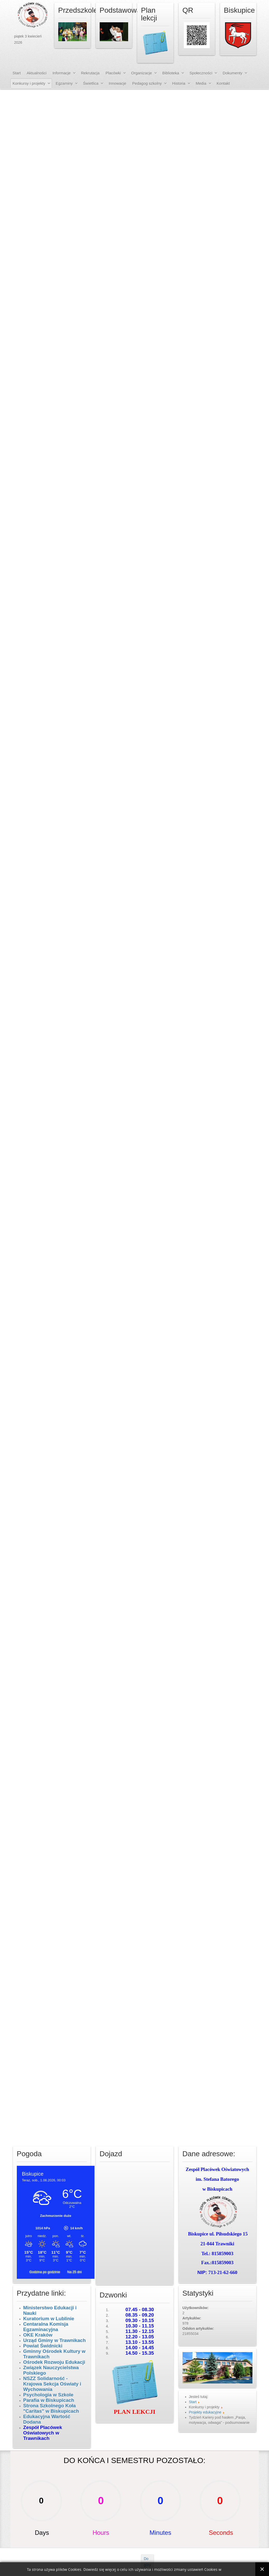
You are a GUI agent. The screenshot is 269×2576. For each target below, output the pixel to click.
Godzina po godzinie (45, 2272)
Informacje (62, 73)
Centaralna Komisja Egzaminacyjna (45, 2326)
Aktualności (37, 73)
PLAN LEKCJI (134, 2411)
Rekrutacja (90, 73)
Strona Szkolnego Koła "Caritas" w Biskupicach (51, 2408)
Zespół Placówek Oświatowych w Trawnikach (42, 2433)
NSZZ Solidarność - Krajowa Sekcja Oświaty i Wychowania (52, 2384)
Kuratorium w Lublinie (48, 2318)
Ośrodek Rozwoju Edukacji (54, 2362)
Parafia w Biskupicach (48, 2400)
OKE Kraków (38, 2335)
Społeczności (201, 73)
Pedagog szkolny (147, 83)
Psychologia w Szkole (48, 2394)
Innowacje (117, 83)
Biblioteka (170, 73)
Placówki (113, 73)
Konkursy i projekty (29, 83)
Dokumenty (232, 73)
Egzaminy (64, 83)
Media (201, 83)
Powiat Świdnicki (42, 2345)
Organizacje (141, 73)
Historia (178, 83)
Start (17, 73)
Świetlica (90, 83)
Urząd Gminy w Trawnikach (54, 2340)
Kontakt (223, 83)
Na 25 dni (74, 2272)
